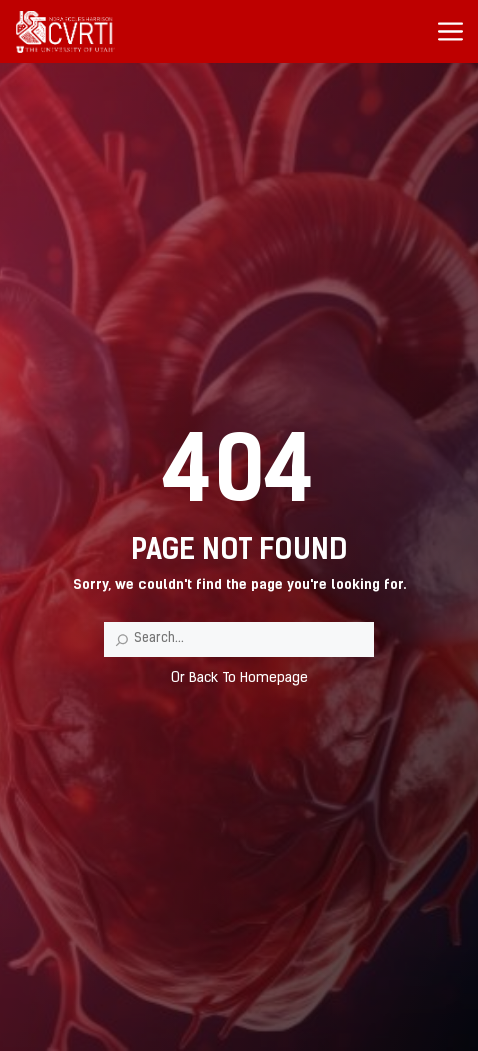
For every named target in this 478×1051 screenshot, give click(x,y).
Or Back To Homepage (239, 678)
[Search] (122, 640)
